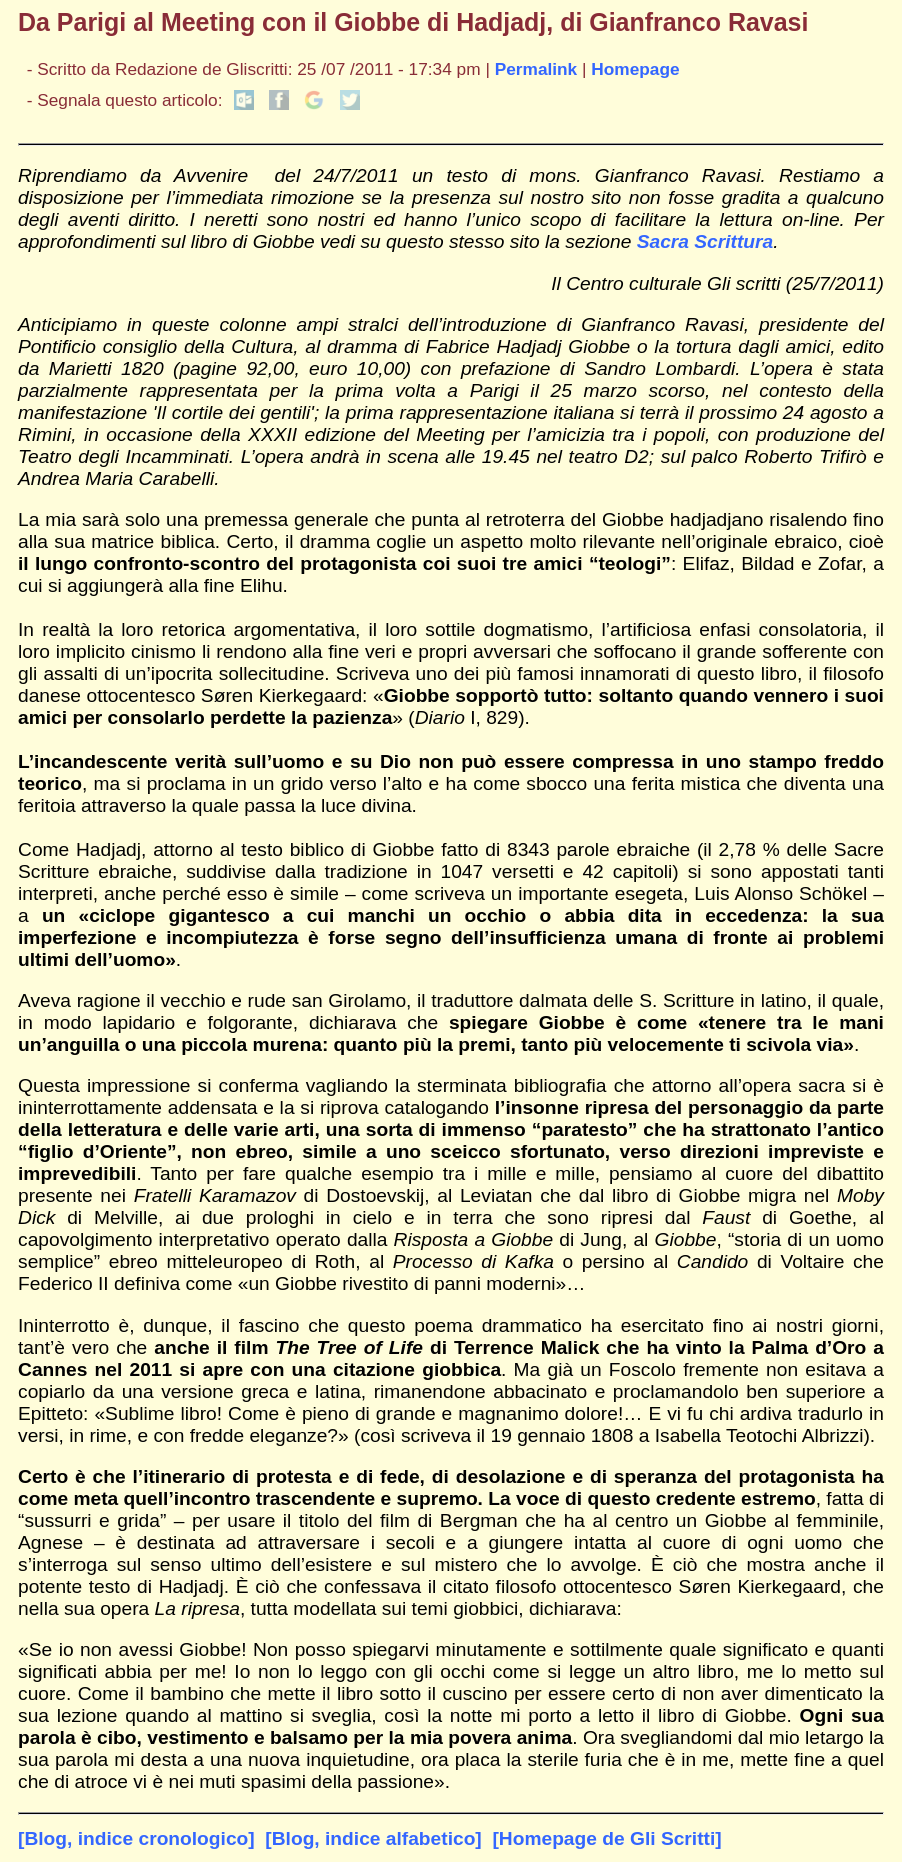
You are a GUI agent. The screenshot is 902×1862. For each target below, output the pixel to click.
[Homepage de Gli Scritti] (606, 1838)
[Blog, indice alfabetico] (373, 1838)
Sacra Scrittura (705, 241)
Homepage (635, 69)
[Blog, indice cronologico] (136, 1838)
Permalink (536, 69)
